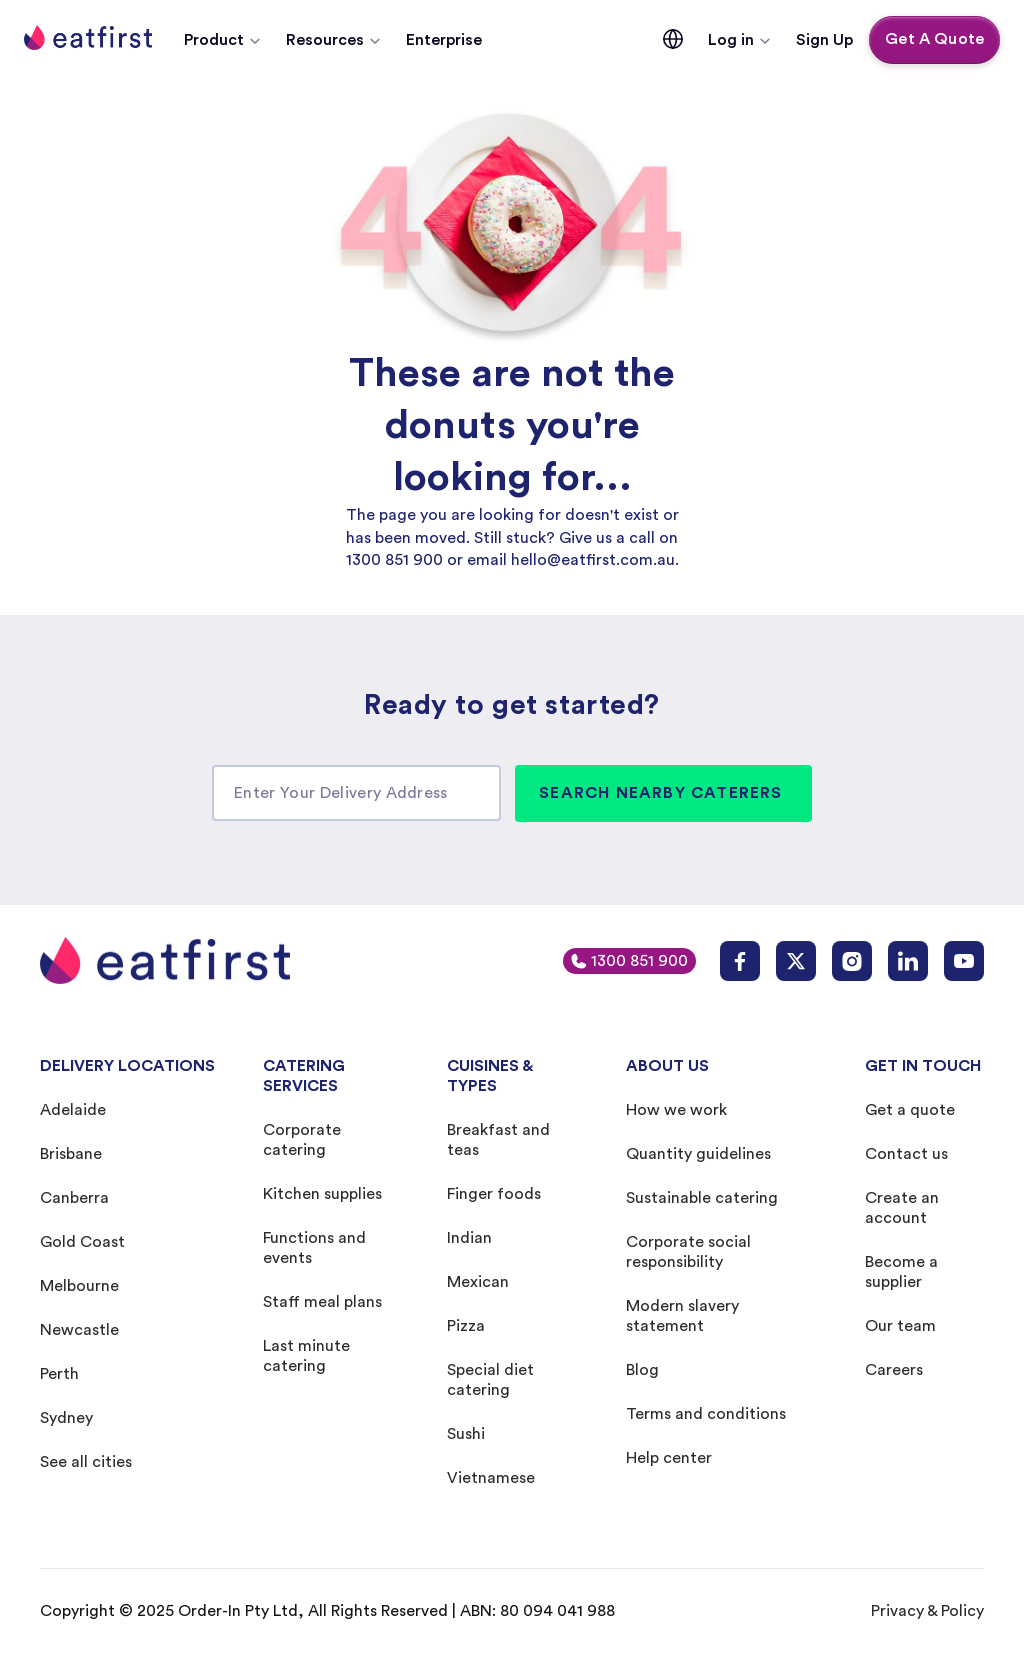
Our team (900, 1326)
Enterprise (444, 40)
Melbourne (79, 1286)
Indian (469, 1238)
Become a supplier (901, 1272)
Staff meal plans (322, 1302)
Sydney (66, 1418)
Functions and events (314, 1248)
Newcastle (79, 1330)
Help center (669, 1458)
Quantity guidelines (698, 1154)
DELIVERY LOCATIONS (127, 1066)
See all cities (86, 1462)
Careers (894, 1370)
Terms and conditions (706, 1414)
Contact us (906, 1154)
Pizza (466, 1326)
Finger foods (494, 1194)
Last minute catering (306, 1356)
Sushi (466, 1434)
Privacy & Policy (927, 1611)
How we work (676, 1110)
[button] (223, 40)
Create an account (902, 1208)
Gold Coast (82, 1242)
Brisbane (71, 1154)
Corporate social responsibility (688, 1252)
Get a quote (910, 1110)
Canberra (74, 1198)
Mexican (478, 1282)
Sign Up (824, 40)
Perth (59, 1374)
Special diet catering (490, 1380)
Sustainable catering (702, 1198)
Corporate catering (302, 1140)
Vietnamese (491, 1478)
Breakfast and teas (498, 1140)
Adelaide (73, 1110)
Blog (642, 1370)
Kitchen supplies (322, 1194)
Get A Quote (934, 39)
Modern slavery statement (682, 1316)
